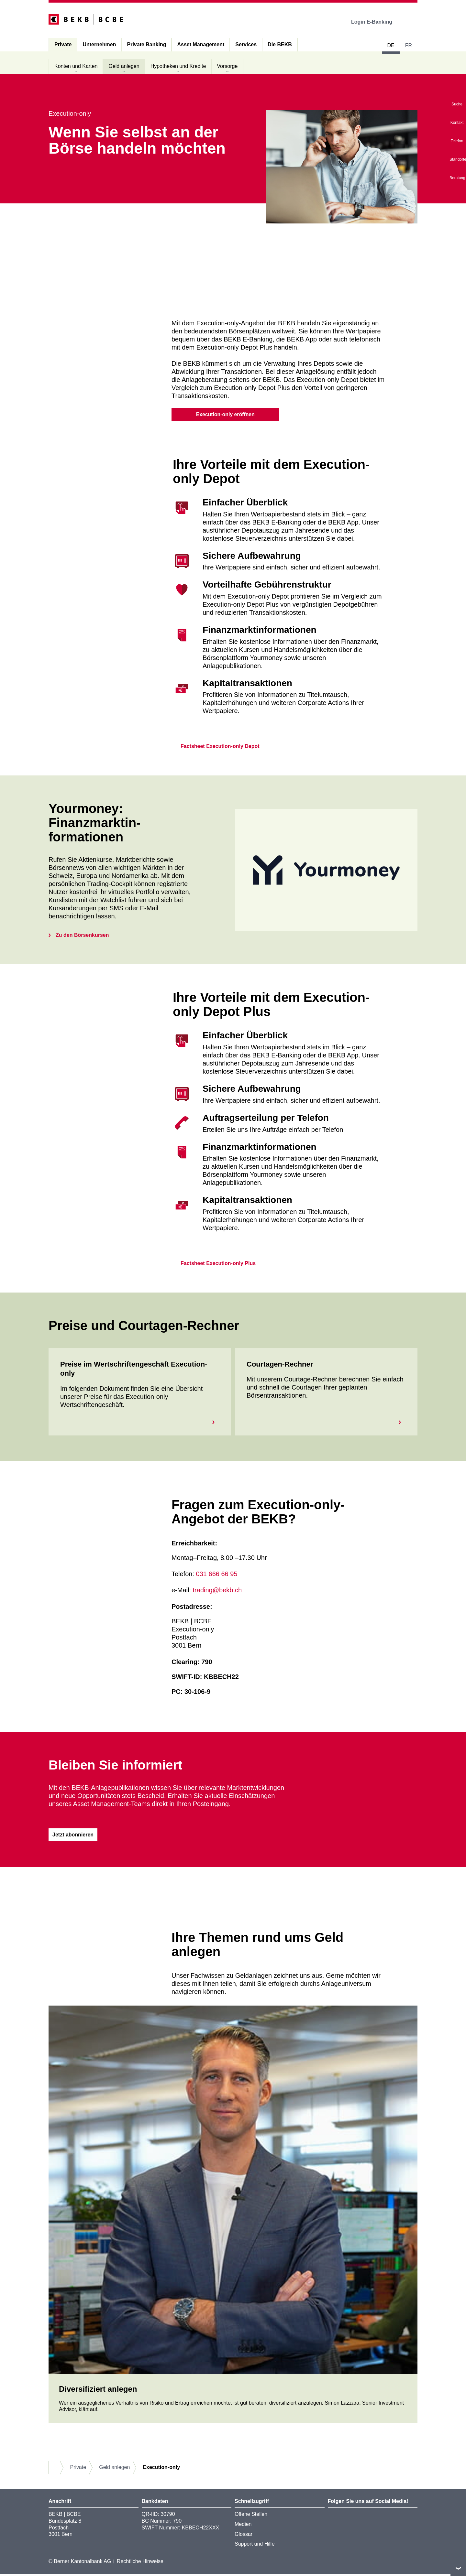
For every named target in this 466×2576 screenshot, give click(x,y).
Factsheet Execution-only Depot (216, 747)
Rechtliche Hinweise (140, 2563)
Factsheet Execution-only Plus (214, 1264)
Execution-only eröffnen (225, 414)
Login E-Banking (376, 22)
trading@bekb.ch (217, 1591)
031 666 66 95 (217, 1575)
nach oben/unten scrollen (458, 2568)
